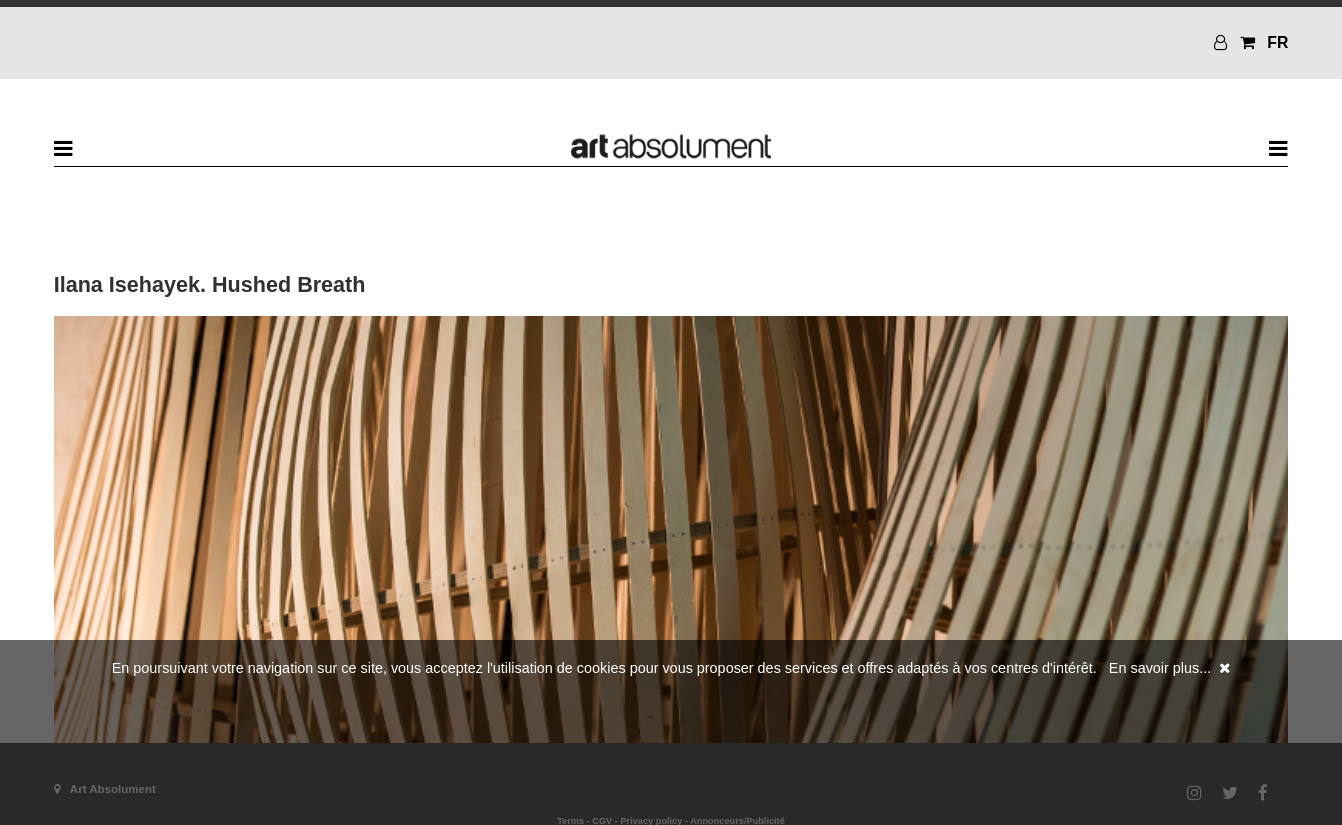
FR (1277, 42)
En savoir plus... (1160, 668)
